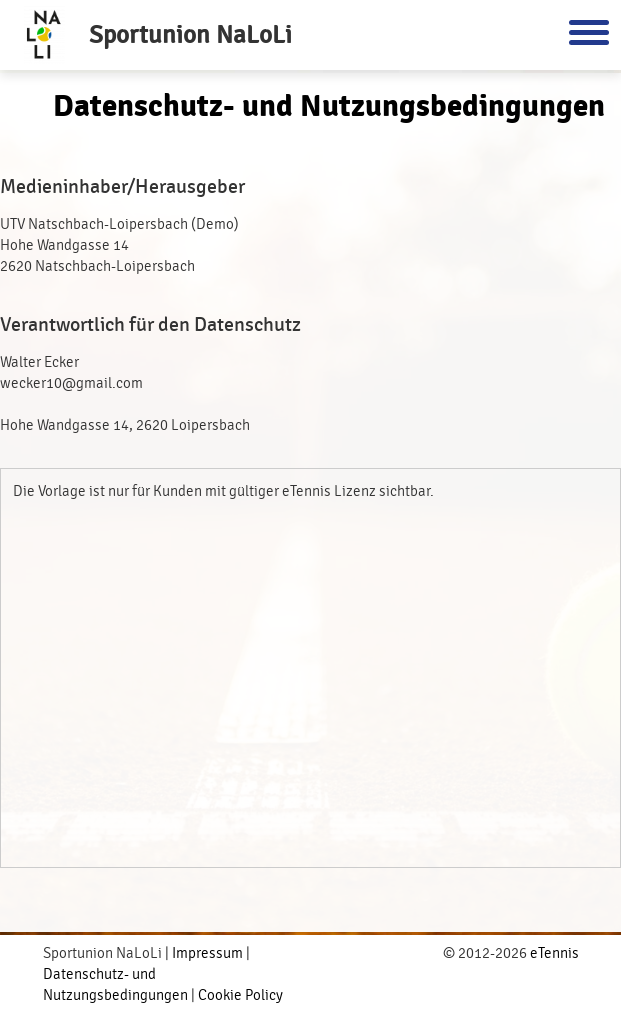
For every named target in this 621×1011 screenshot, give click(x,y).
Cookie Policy (240, 995)
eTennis (554, 953)
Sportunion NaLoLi (190, 35)
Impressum (207, 953)
